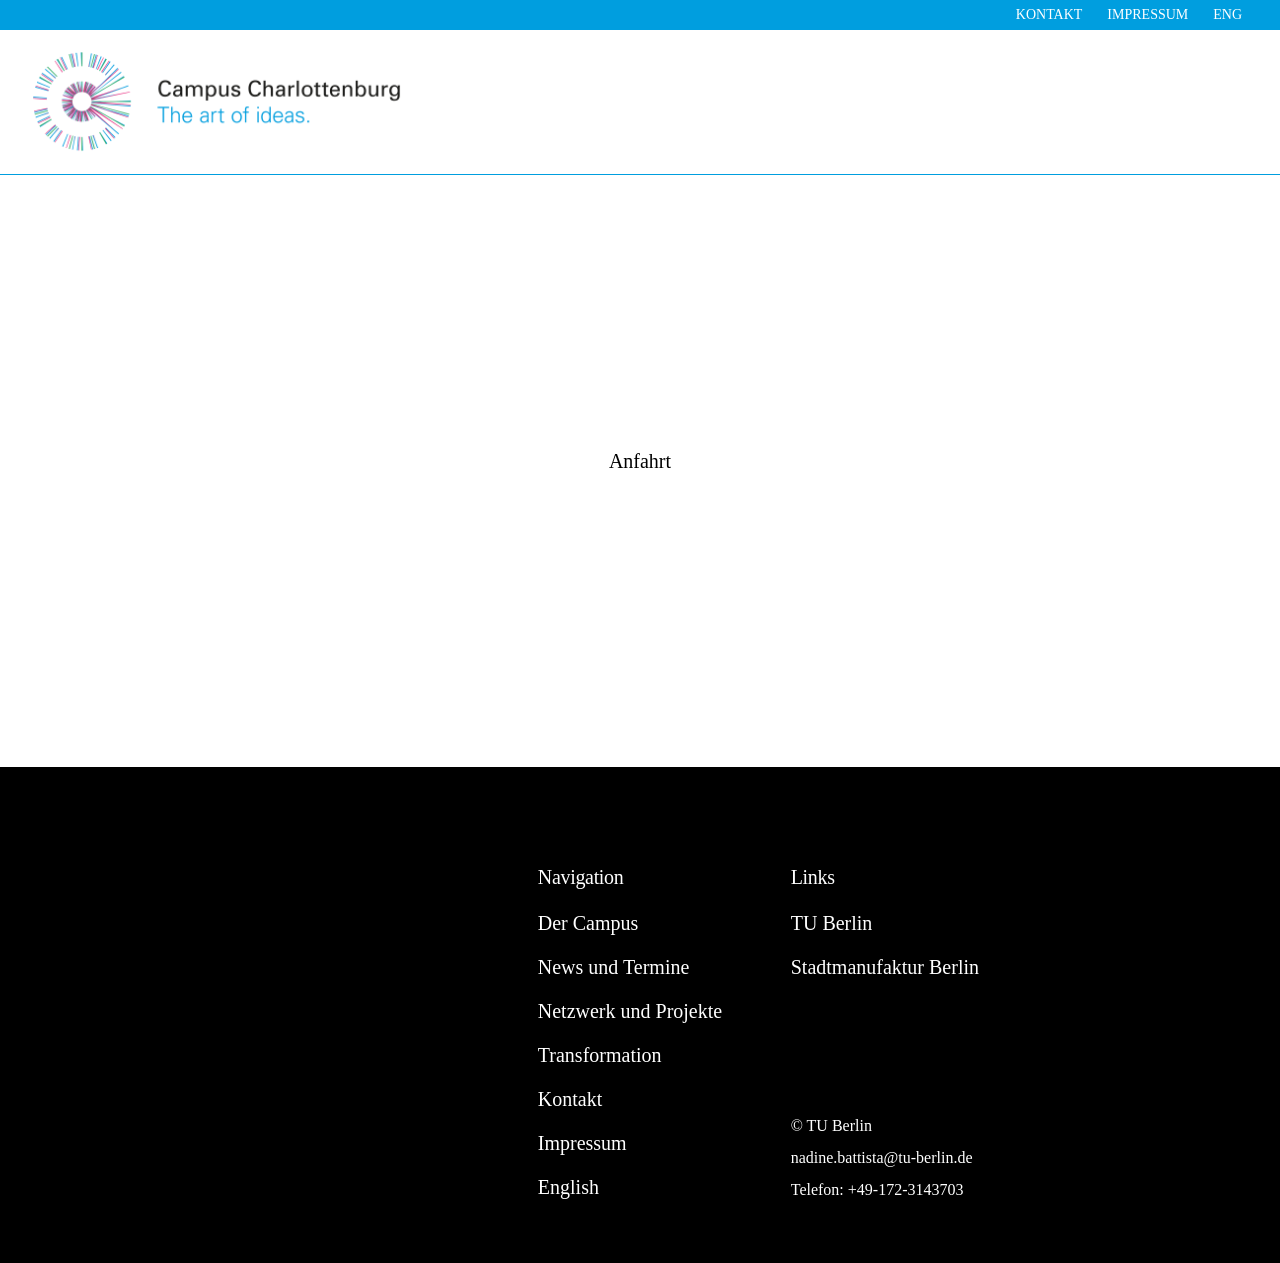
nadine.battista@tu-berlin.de (882, 1157)
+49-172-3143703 (906, 1189)
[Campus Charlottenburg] (217, 58)
